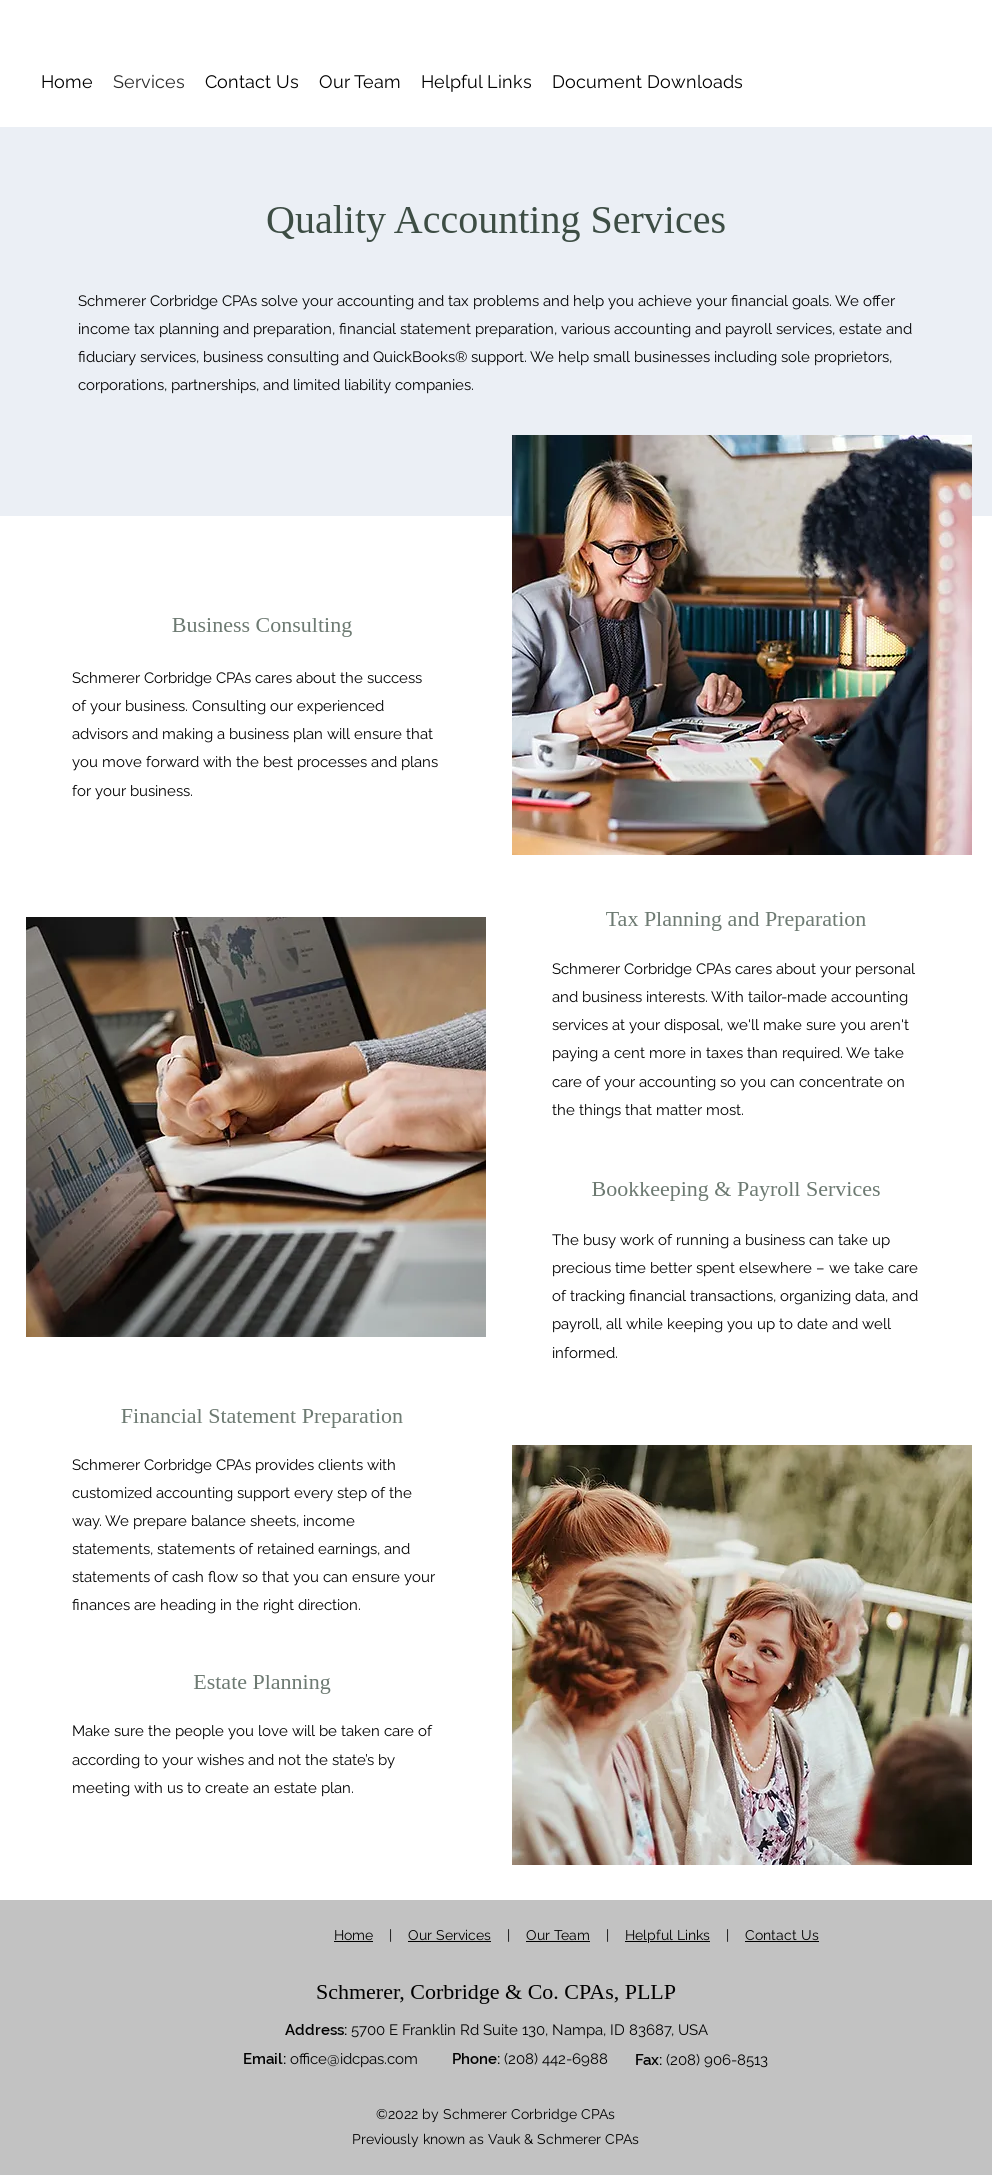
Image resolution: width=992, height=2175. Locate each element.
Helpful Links (667, 1935)
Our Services (449, 1935)
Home (353, 1935)
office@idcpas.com (354, 2059)
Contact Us (782, 1935)
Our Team (558, 1935)
